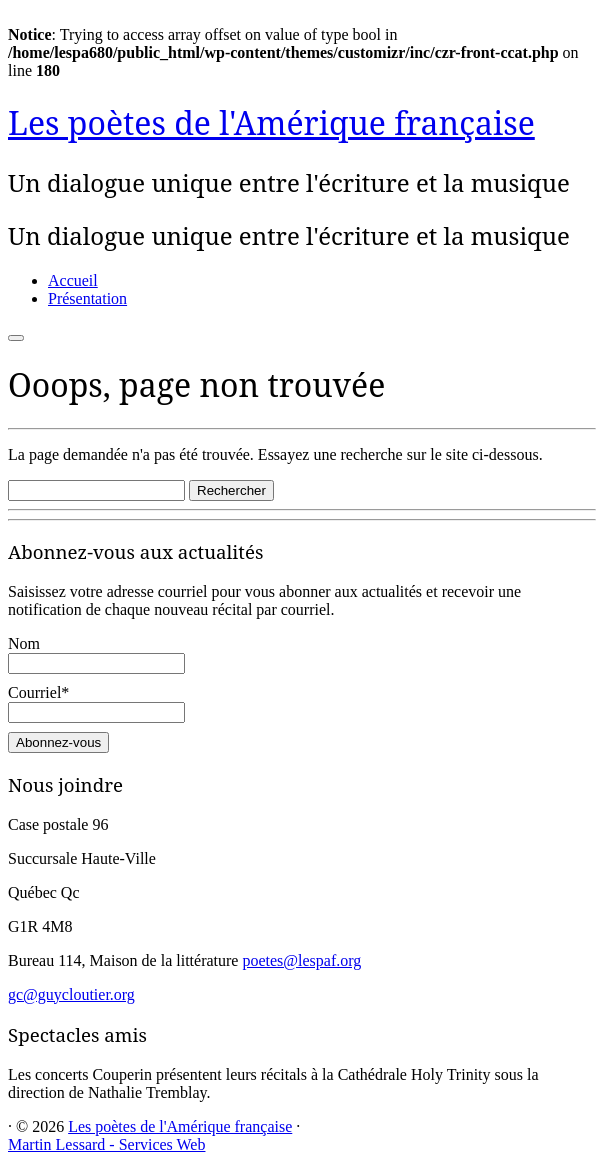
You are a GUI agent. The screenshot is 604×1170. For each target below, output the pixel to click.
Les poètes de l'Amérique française (271, 122)
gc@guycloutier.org (71, 994)
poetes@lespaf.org (301, 960)
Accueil (73, 280)
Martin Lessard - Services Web (106, 1144)
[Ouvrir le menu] (16, 338)
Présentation (87, 298)
